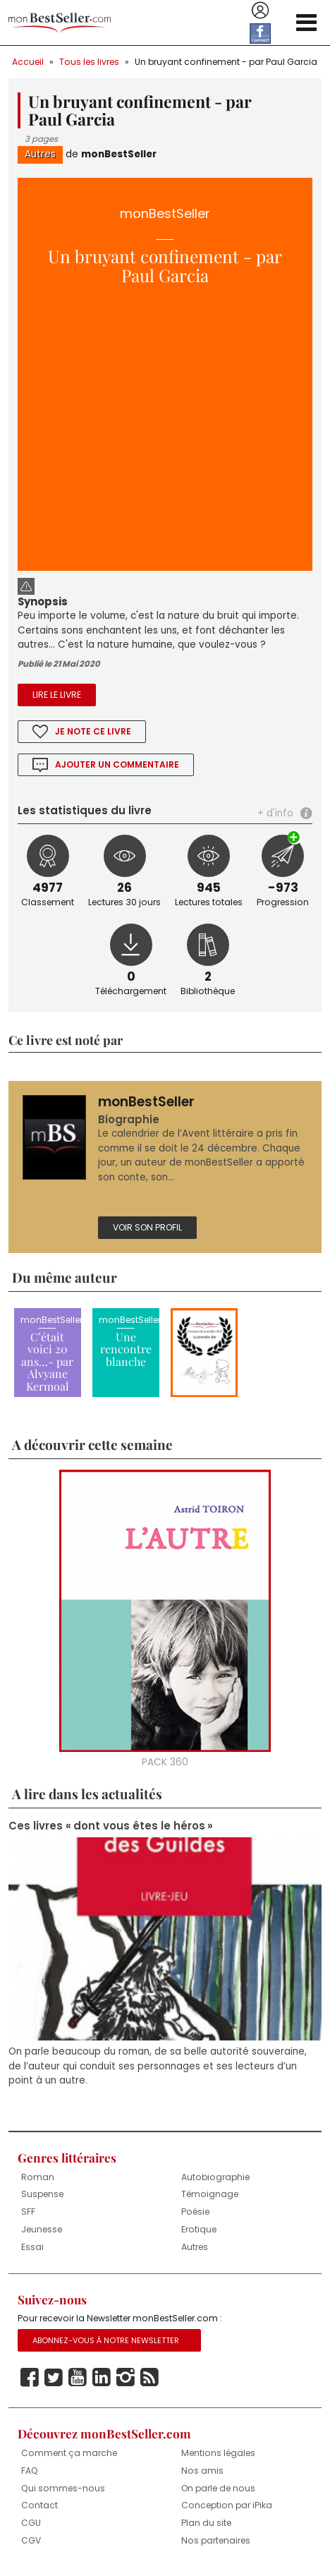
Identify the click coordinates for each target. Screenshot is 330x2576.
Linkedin (101, 2377)
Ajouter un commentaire (117, 764)
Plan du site (206, 2523)
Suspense (42, 2194)
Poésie (195, 2212)
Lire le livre (56, 695)
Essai (32, 2247)
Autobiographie (215, 2177)
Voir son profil (147, 1227)
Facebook (29, 2377)
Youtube (77, 2377)
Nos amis (202, 2471)
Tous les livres (89, 62)
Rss (149, 2377)
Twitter (53, 2377)
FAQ (29, 2471)
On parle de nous (218, 2488)
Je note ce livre (93, 731)
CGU (31, 2523)
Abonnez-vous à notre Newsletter (105, 2340)
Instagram (125, 2377)
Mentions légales (218, 2453)
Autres (40, 154)
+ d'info (275, 813)
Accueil (28, 62)
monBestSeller (119, 154)
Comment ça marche (69, 2453)
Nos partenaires (215, 2540)
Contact (39, 2505)
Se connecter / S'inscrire (260, 10)
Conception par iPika (226, 2505)
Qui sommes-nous (63, 2488)
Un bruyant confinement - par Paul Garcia (226, 62)
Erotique (198, 2229)
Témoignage (209, 2194)
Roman (37, 2177)
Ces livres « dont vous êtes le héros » (110, 1826)
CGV (31, 2540)
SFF (28, 2212)
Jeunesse (41, 2229)
